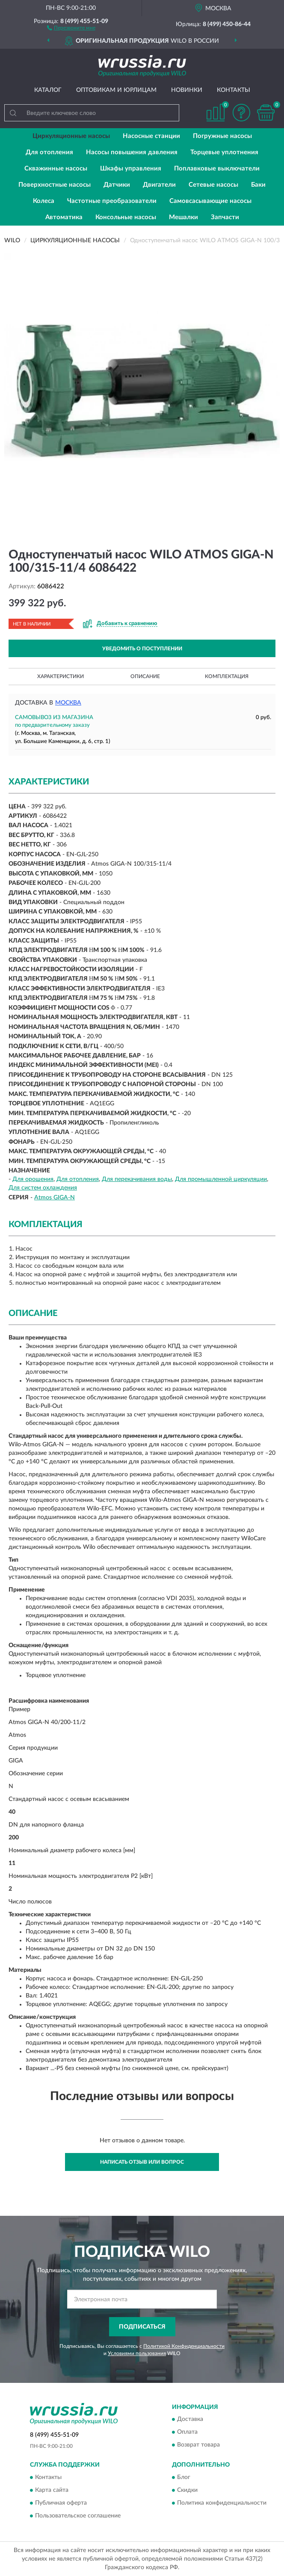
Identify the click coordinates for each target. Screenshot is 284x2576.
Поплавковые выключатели (217, 168)
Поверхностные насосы (54, 185)
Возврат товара (198, 2445)
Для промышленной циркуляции (221, 1179)
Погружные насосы (222, 136)
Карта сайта (51, 2490)
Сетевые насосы (213, 185)
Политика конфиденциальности (221, 2503)
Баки (258, 185)
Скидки (187, 2490)
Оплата (187, 2432)
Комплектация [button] (226, 676)
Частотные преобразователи (112, 201)
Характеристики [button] (60, 676)
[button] (71, 27)
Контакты (233, 90)
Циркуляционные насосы (71, 136)
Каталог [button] (48, 90)
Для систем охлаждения (43, 1188)
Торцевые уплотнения (224, 152)
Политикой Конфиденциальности (184, 2346)
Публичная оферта (61, 2503)
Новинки (186, 90)
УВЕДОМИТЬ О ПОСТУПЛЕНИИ (142, 648)
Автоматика (64, 217)
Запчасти (225, 217)
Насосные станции (151, 136)
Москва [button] (68, 703)
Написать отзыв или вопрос (142, 2162)
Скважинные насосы (55, 168)
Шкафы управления (130, 168)
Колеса (43, 201)
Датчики (117, 185)
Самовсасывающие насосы (210, 201)
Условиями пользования (137, 2353)
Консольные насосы (125, 217)
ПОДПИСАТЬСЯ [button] (142, 2327)
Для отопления (49, 152)
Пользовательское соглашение (78, 2516)
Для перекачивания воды (137, 1179)
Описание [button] (145, 676)
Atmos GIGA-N (54, 1198)
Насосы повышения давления (132, 152)
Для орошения (32, 1179)
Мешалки (183, 217)
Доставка (190, 2420)
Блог (183, 2477)
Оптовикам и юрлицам (116, 90)
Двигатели (159, 185)
